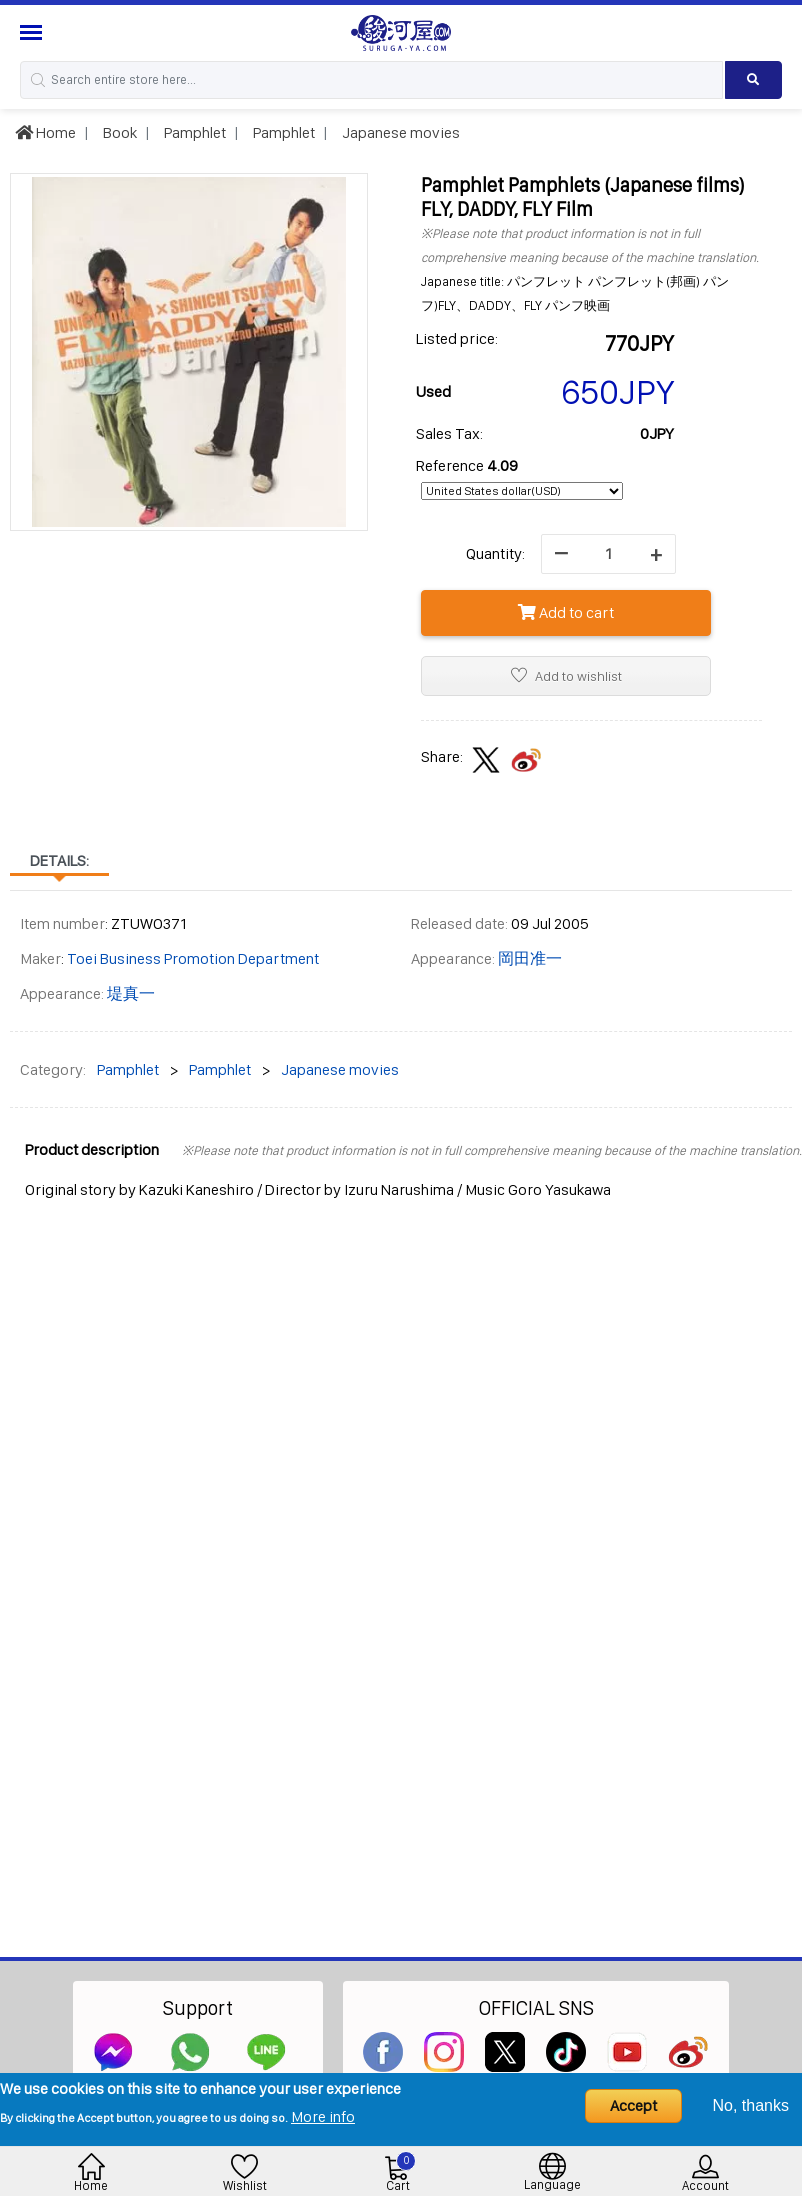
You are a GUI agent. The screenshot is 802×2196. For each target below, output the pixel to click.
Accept (633, 2105)
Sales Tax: (449, 433)
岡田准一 (530, 958)
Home (45, 132)
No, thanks (751, 2105)
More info (323, 2116)
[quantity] (608, 554)
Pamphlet (193, 132)
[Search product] (753, 80)
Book (118, 132)
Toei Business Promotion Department (193, 958)
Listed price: (457, 338)
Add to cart (566, 612)
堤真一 (131, 993)
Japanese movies (399, 132)
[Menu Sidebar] (33, 32)
